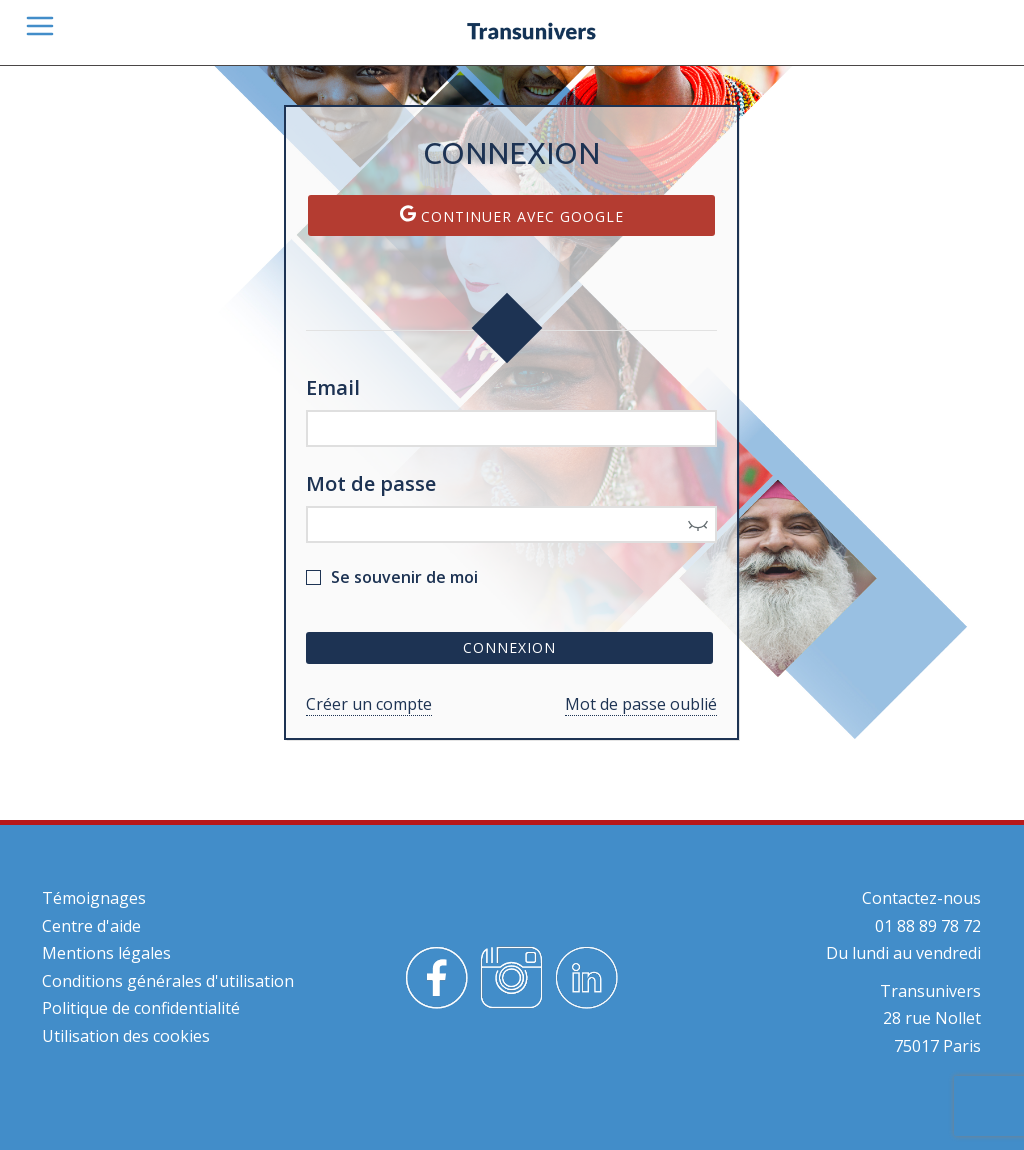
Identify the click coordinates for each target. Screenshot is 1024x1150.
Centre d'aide (91, 926)
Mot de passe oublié (641, 704)
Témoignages (94, 898)
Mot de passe (371, 483)
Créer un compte (369, 704)
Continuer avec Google (512, 215)
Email (333, 387)
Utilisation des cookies (126, 1036)
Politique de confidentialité (141, 1008)
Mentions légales (106, 953)
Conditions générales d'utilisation (168, 981)
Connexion (509, 647)
